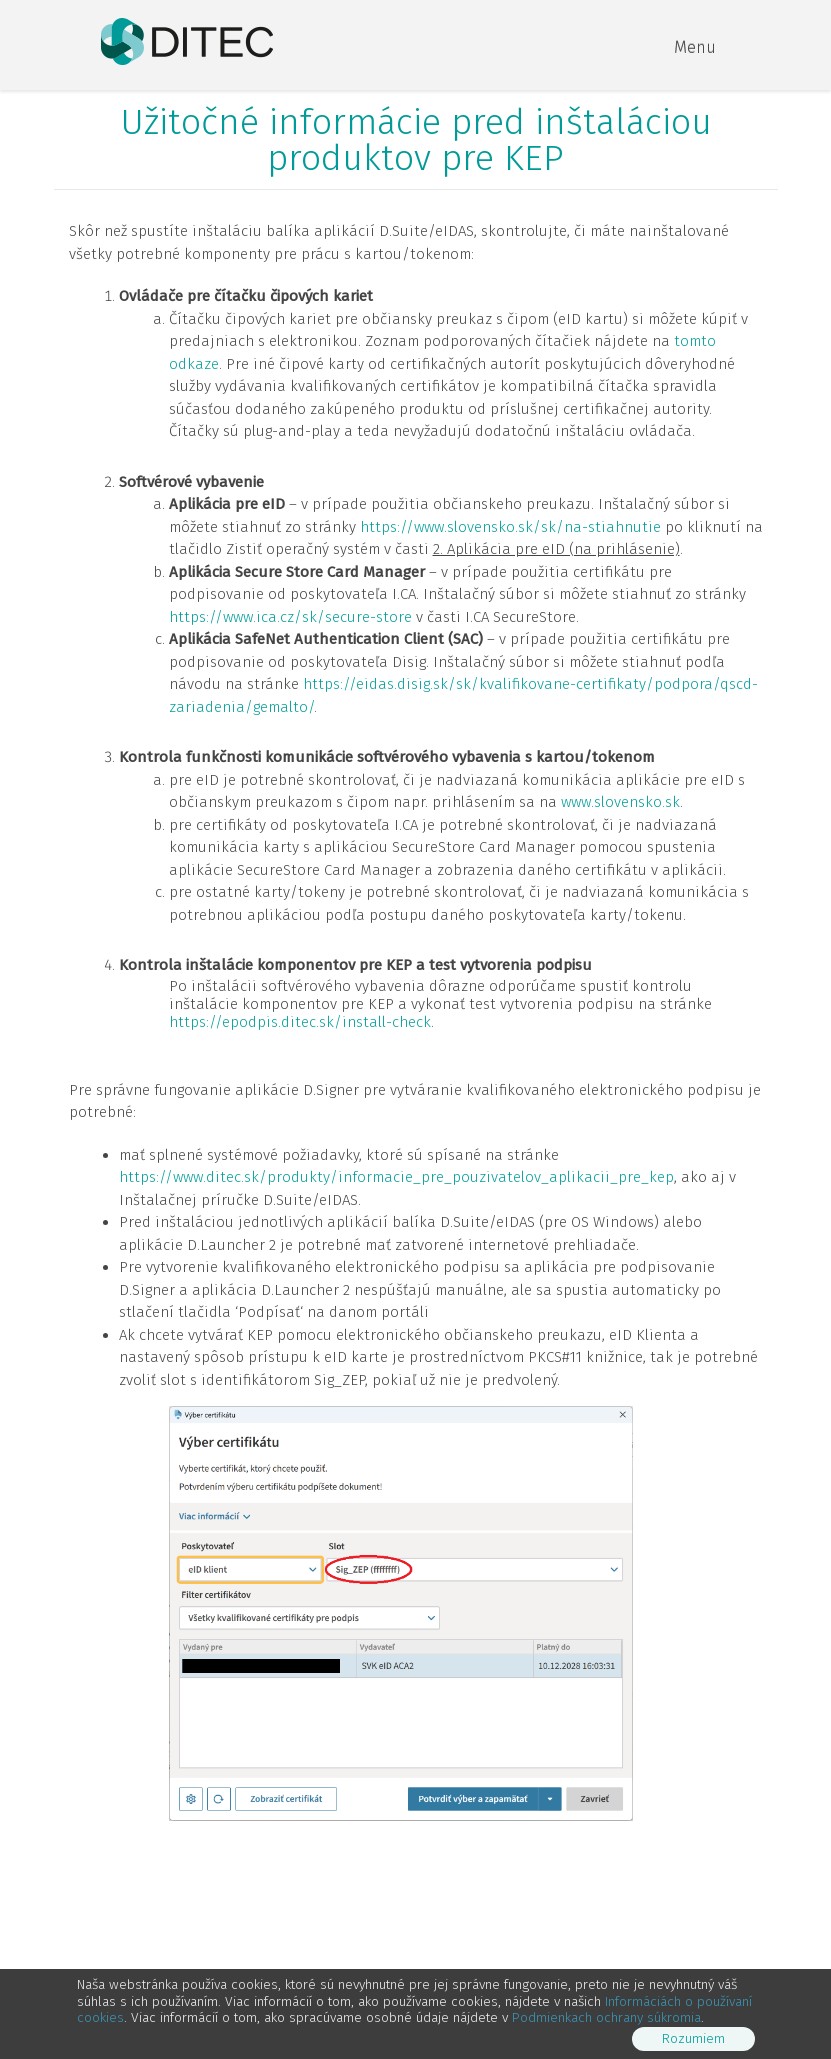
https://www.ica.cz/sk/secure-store (290, 617)
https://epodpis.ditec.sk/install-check (300, 1022)
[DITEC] (186, 40)
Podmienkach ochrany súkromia (606, 2017)
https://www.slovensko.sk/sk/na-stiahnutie (510, 527)
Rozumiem (693, 2038)
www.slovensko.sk (620, 802)
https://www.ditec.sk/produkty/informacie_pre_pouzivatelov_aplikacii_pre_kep (396, 1177)
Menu (695, 47)
